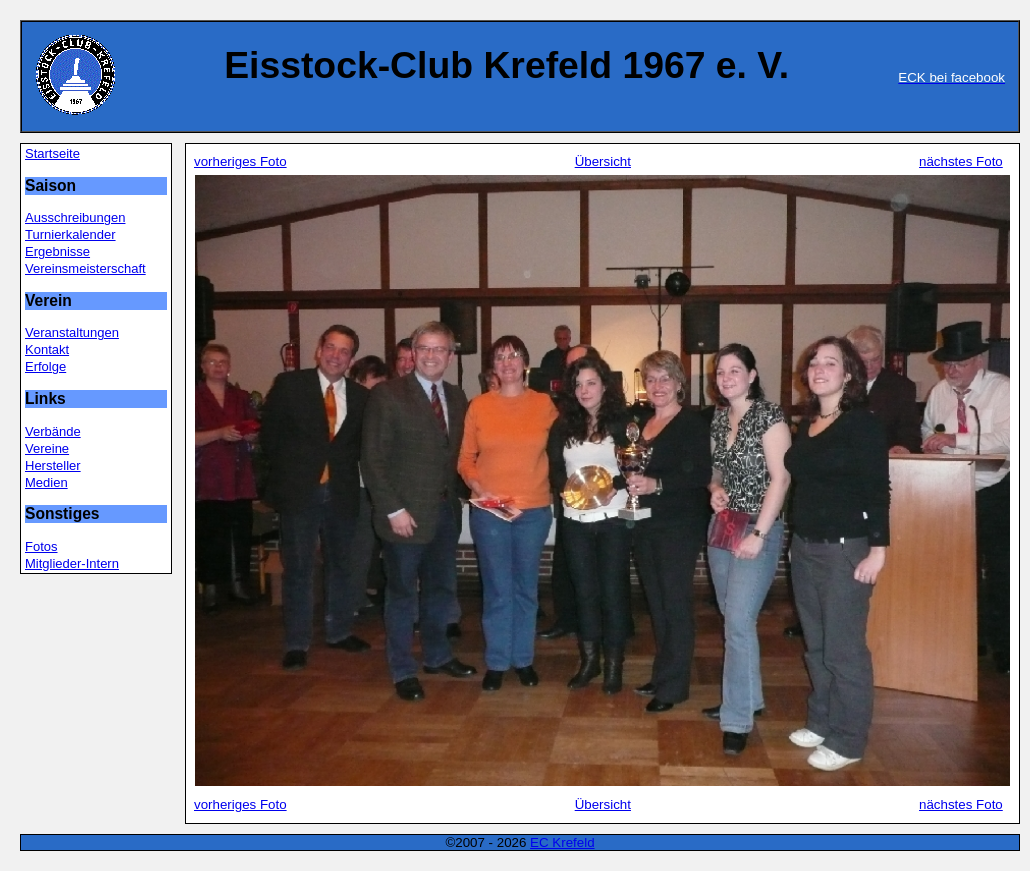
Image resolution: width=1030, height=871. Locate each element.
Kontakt (47, 349)
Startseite (52, 153)
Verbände (53, 431)
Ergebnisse (57, 251)
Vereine (47, 448)
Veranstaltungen (72, 332)
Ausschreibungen (75, 217)
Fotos (41, 546)
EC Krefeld (562, 842)
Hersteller (53, 465)
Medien (46, 482)
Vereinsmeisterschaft (85, 268)
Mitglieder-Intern (72, 563)
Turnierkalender (70, 234)
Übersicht (603, 161)
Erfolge (45, 366)
